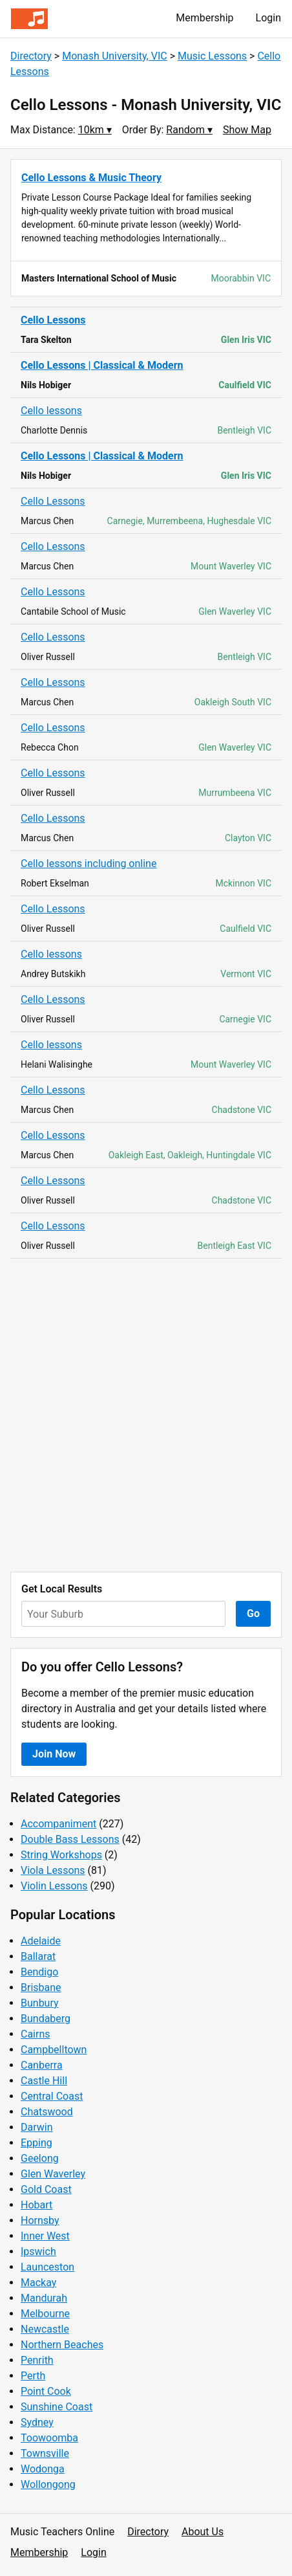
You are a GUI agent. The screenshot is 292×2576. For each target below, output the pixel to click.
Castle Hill (44, 2081)
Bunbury (40, 2003)
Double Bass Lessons (70, 1839)
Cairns (35, 2034)
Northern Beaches (62, 2345)
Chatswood (47, 2112)
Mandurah (44, 2298)
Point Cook (46, 2391)
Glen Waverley (53, 2174)
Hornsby (40, 2220)
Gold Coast (46, 2189)
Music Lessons (212, 56)
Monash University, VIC (114, 56)
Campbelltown (54, 2049)
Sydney (37, 2422)
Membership (204, 18)
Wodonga (43, 2469)
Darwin (37, 2127)
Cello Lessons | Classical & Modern (102, 365)
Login (268, 18)
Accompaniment (58, 1824)
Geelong (40, 2158)
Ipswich (38, 2251)
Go (253, 1613)
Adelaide (41, 1941)
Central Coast (52, 2096)
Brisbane (41, 1987)
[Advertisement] (146, 1415)
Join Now (54, 1754)
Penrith (37, 2360)
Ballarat (38, 1956)
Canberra (42, 2065)
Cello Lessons (53, 320)
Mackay (38, 2282)
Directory (31, 56)
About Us (203, 2532)
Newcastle (45, 2329)
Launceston (47, 2267)
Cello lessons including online (88, 863)
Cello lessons (51, 410)
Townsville (45, 2453)
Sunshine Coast (56, 2407)
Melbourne (45, 2313)
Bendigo (39, 1972)
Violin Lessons (54, 1886)
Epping (36, 2143)
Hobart (36, 2205)
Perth (33, 2376)
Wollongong (48, 2484)
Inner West (45, 2236)
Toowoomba (49, 2438)
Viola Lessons (53, 1870)
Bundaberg (45, 2018)
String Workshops (61, 1855)
